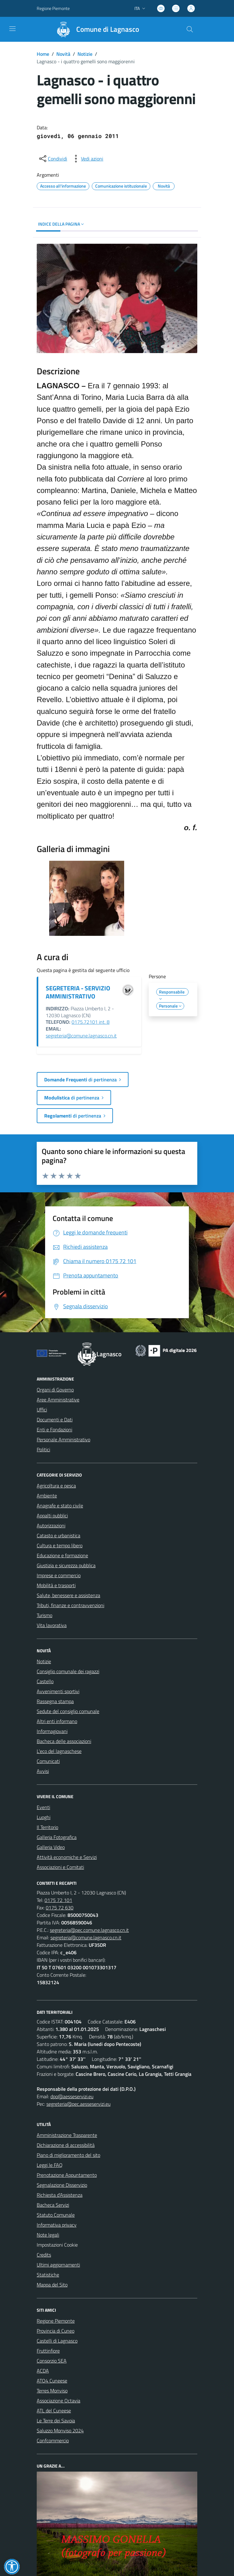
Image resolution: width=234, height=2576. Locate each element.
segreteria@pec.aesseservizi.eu (78, 2104)
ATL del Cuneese (54, 2410)
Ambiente (47, 1495)
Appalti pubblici (52, 1515)
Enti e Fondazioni (54, 1429)
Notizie (84, 54)
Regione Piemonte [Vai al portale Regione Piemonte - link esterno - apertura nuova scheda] (53, 8)
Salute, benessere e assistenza (68, 1595)
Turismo (44, 1615)
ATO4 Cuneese (52, 2380)
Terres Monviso (52, 2390)
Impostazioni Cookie (57, 2244)
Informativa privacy (57, 2225)
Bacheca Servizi (53, 2205)
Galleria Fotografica (57, 1837)
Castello (45, 1681)
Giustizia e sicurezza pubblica (66, 1565)
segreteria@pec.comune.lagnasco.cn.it (89, 1930)
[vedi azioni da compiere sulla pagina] (87, 159)
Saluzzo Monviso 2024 (60, 2430)
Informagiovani (52, 1731)
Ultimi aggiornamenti (58, 2264)
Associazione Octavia (58, 2400)
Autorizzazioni (51, 1525)
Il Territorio (47, 1827)
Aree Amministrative (58, 1399)
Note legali (48, 2234)
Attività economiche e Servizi (67, 1857)
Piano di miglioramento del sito (68, 2155)
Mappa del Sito (52, 2284)
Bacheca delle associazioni (64, 1741)
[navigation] (12, 28)
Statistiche (48, 2274)
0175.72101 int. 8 (91, 1022)
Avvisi (43, 1771)
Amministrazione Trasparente (67, 2135)
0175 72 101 (58, 1900)
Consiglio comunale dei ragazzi (68, 1671)
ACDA (43, 2370)
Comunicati (48, 1761)
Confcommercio (53, 2440)
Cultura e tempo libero (59, 1545)
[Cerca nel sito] (189, 29)
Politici (43, 1449)
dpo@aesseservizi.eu (71, 2096)
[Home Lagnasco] (95, 29)
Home (43, 54)
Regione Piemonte (56, 2321)
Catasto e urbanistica (58, 1535)
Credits (44, 2254)
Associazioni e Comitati (60, 1867)
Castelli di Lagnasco (57, 2340)
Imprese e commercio (59, 1575)
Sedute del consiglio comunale (68, 1711)
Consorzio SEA (52, 2360)
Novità (63, 54)
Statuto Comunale (56, 2215)
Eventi (43, 1807)
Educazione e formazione (62, 1555)
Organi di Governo (55, 1389)
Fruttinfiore (48, 2350)
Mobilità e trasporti (56, 1585)
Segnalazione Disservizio (62, 2185)
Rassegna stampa (55, 1701)
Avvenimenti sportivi (58, 1691)
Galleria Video (51, 1847)
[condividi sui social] (52, 159)
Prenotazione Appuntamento (67, 2175)
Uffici (42, 1409)
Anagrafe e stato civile (60, 1505)
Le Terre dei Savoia (56, 2420)
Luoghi (43, 1817)
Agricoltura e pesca (56, 1485)
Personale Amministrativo (63, 1439)
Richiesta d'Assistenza (59, 2195)
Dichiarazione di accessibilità (66, 2145)
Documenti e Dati (55, 1419)
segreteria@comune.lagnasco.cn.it (81, 1035)
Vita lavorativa (52, 1625)
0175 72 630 (59, 1907)
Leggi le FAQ (50, 2165)
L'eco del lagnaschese (59, 1751)
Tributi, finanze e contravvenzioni (70, 1605)
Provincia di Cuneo (55, 2330)
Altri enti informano (57, 1721)
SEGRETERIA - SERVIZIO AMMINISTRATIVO (78, 992)
